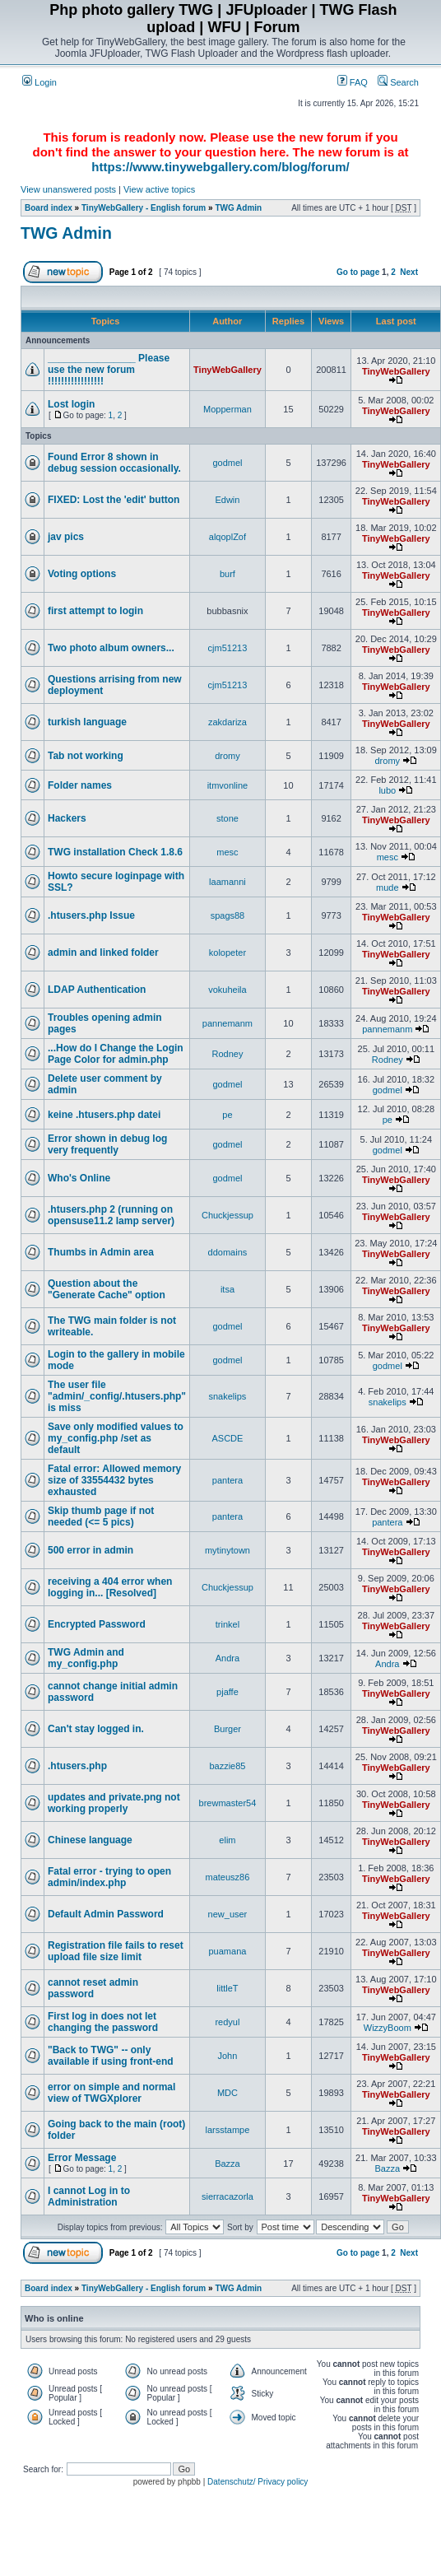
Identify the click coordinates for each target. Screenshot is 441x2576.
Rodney (227, 1054)
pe (227, 1115)
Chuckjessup (227, 1215)
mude (387, 887)
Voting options (82, 574)
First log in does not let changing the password (103, 2021)
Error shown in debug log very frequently (107, 1144)
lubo (387, 790)
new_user (228, 1914)
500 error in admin (90, 1550)
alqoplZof (227, 537)
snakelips (228, 1396)
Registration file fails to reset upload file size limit (115, 1951)
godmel (227, 463)
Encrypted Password (97, 1624)
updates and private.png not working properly (114, 1802)
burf (227, 574)
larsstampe (228, 2130)
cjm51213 (228, 648)
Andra (227, 1658)
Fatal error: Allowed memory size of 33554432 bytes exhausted (114, 1480)
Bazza (227, 2163)
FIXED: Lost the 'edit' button (113, 499)
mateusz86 (228, 1877)
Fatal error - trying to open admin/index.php (109, 1877)
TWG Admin (238, 207)
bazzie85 (227, 1766)
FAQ (352, 82)
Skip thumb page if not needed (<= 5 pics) (101, 1516)
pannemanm (227, 1023)
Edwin (227, 500)
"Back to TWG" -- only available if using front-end (111, 2055)
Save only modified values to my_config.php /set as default (115, 1438)
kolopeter (227, 952)
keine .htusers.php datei (104, 1114)
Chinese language (90, 1840)
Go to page (358, 272)
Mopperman (227, 409)
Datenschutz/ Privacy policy (257, 2481)
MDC (227, 2093)
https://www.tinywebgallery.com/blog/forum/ (220, 167)
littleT (227, 1988)
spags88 (228, 915)
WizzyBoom (387, 2028)
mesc (227, 852)
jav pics (66, 537)
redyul (227, 2022)
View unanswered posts (68, 189)
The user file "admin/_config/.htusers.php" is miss (117, 1396)
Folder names (80, 785)
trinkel (227, 1624)
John (228, 2056)
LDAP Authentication (97, 989)
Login (39, 82)
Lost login (71, 404)
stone (227, 818)
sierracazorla (227, 2196)
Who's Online (79, 1178)
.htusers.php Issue (91, 915)
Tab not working (85, 756)
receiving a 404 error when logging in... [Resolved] (110, 1587)
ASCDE (227, 1438)
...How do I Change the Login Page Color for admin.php (115, 1053)
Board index (48, 207)
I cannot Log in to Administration (89, 2196)
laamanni (227, 882)
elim (227, 1840)
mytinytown (227, 1550)
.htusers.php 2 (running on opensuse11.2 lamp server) (111, 1215)
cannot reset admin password (93, 1988)
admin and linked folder (103, 952)
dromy (227, 756)
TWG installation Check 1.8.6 (115, 852)
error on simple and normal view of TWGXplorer (111, 2092)
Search (398, 82)
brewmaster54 (228, 1803)
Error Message (82, 2158)
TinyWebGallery (227, 370)
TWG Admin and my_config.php (86, 1658)
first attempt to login (95, 611)
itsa (227, 1289)
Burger (227, 1729)
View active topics (159, 189)
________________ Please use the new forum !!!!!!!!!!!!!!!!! (108, 369)
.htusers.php (77, 1766)
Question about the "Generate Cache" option (106, 1289)
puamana (228, 1951)
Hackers (67, 818)
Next (409, 272)
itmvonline (227, 785)
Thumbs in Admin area (101, 1252)
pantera (227, 1480)
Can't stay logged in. (96, 1729)
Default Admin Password (106, 1914)
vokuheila (227, 990)
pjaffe (227, 1692)
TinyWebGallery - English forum (143, 207)
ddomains (228, 1252)
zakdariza (227, 722)
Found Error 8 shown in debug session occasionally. (114, 462)
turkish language (87, 722)
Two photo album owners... (111, 648)
